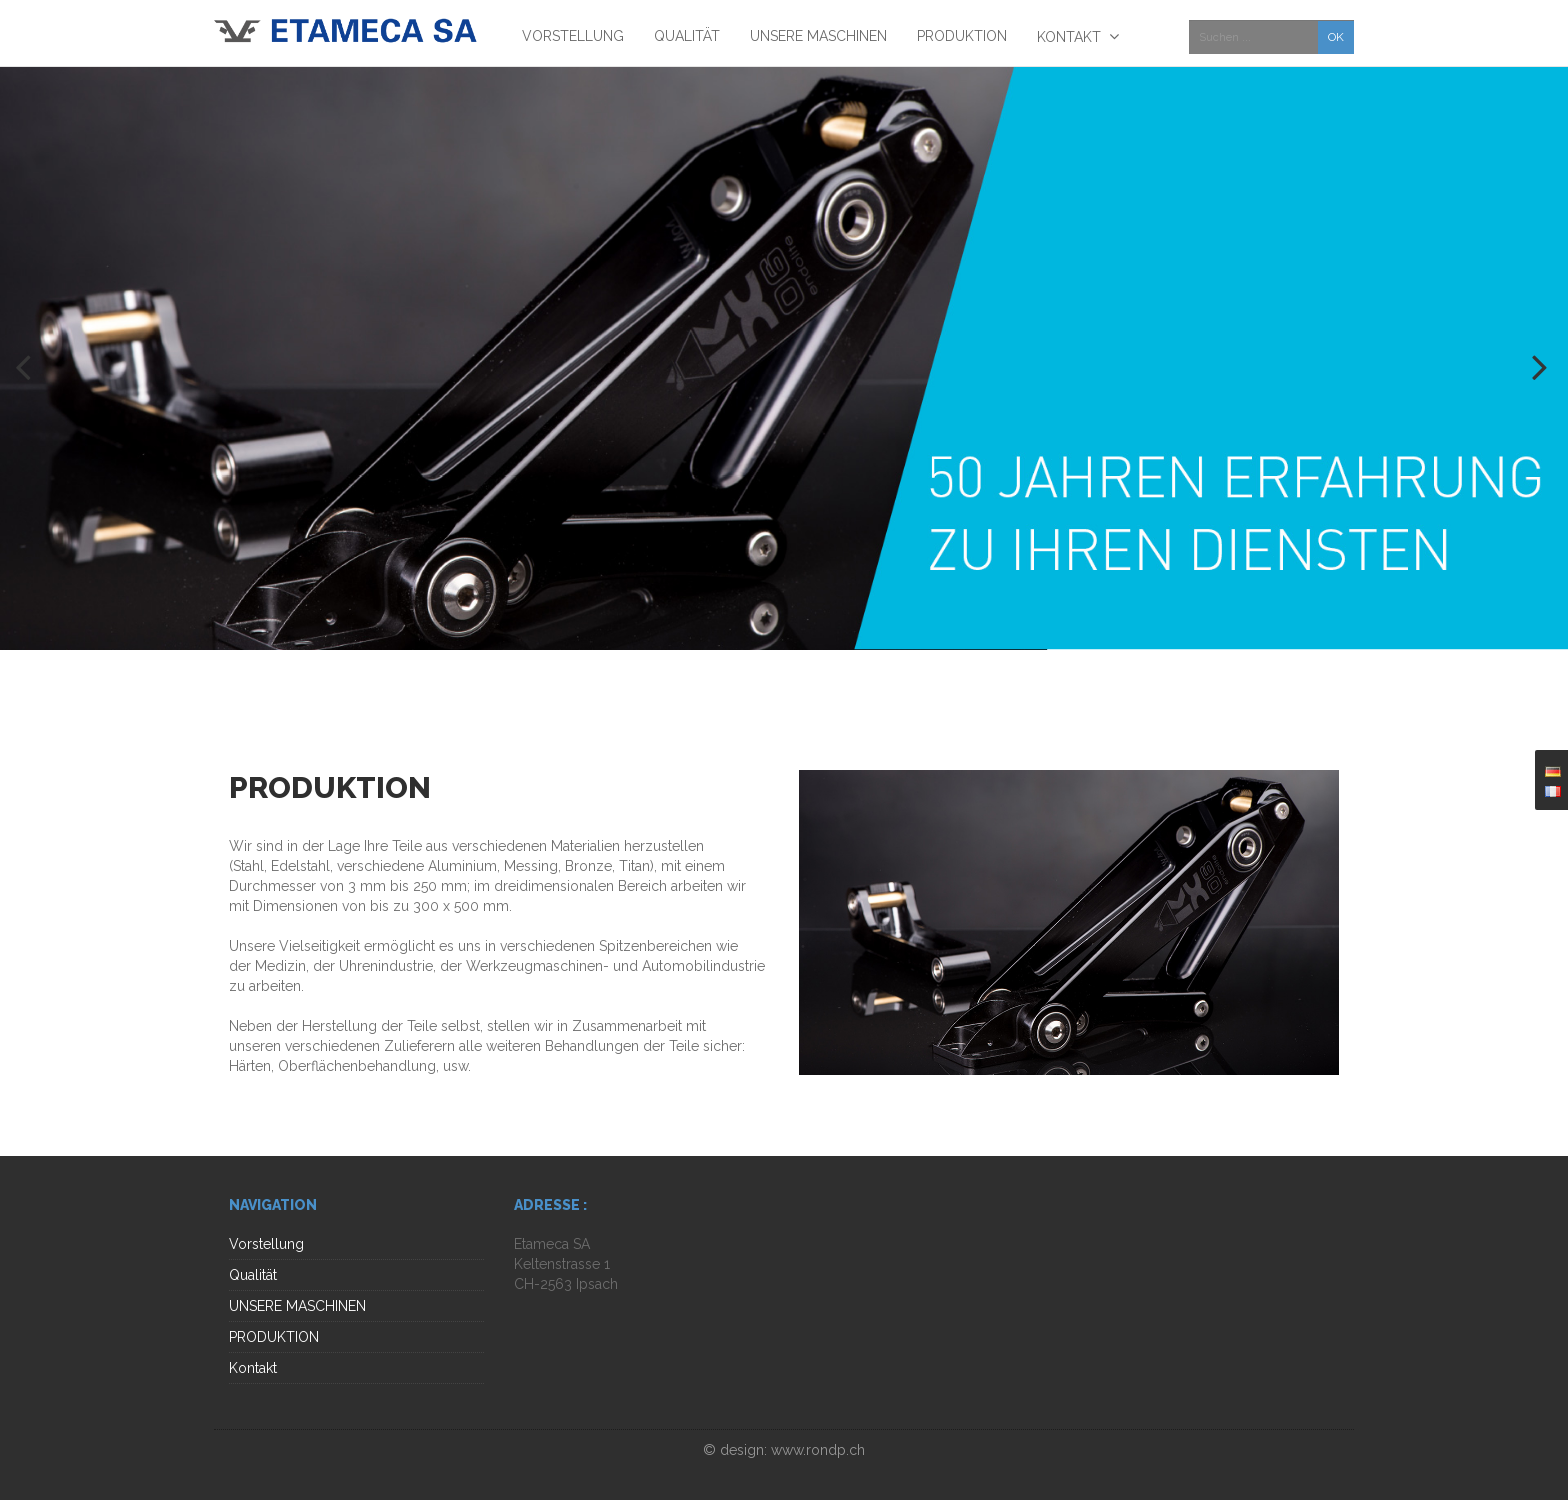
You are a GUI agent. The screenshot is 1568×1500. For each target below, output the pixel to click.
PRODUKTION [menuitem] (962, 36)
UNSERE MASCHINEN (297, 1306)
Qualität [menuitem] (687, 36)
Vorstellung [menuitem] (573, 36)
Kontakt (253, 1368)
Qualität (253, 1275)
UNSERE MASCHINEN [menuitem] (818, 36)
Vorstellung (266, 1244)
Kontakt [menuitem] (1069, 37)
